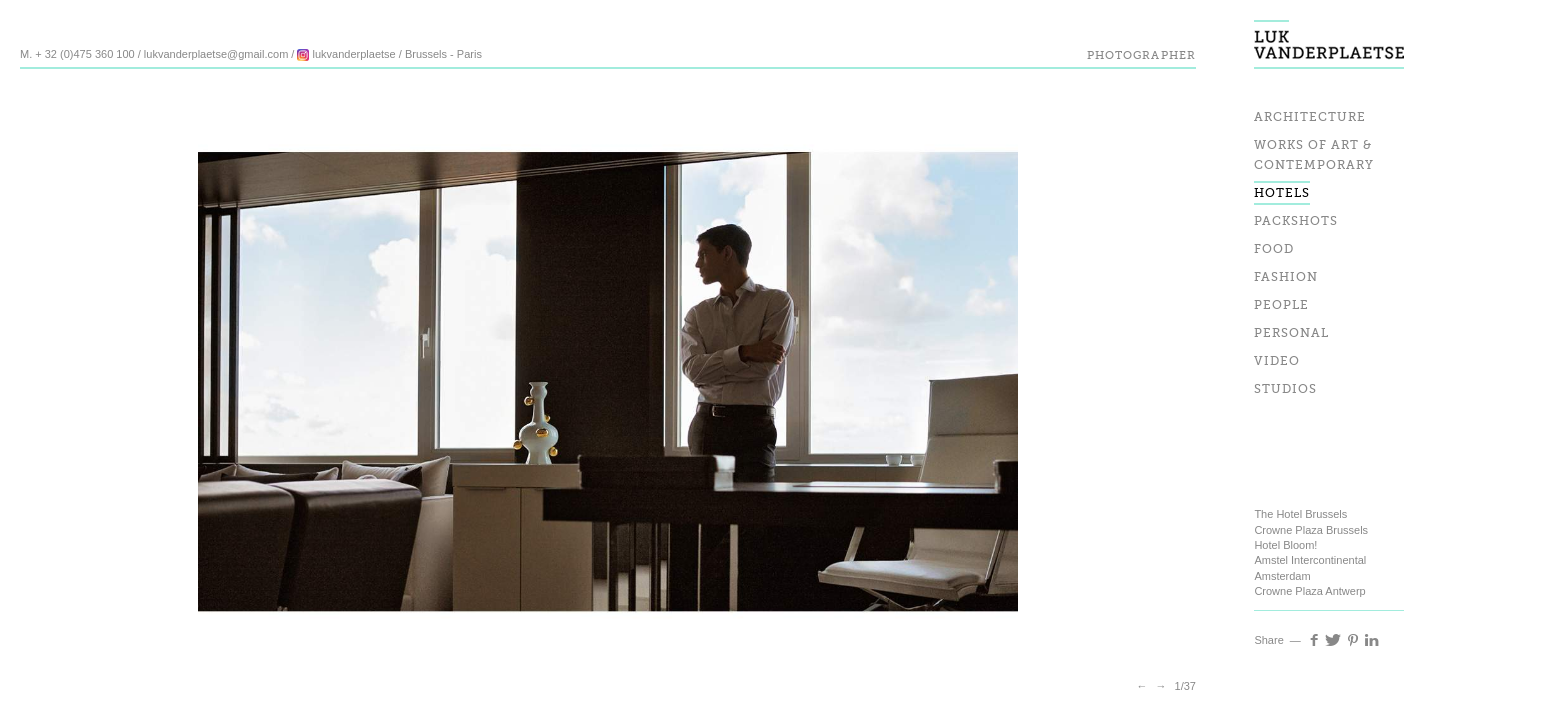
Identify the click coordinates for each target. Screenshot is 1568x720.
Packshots (1296, 222)
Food (1274, 250)
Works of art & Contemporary (1314, 156)
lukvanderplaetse (346, 54)
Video (1277, 362)
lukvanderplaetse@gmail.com (216, 54)
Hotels (1282, 194)
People (1281, 306)
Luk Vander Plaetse (1329, 34)
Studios (1285, 390)
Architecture (1310, 118)
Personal (1291, 334)
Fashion (1286, 278)
